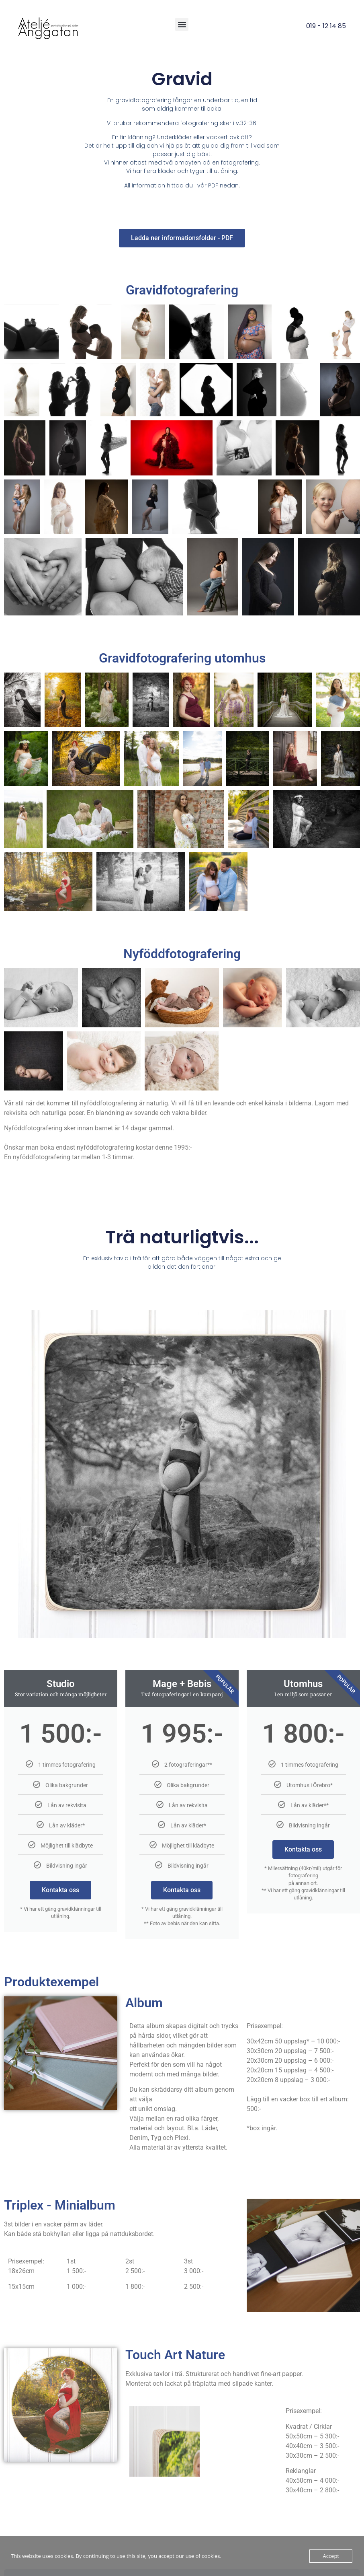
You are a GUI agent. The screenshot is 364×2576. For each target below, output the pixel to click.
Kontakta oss (60, 1890)
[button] (181, 24)
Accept (331, 2556)
